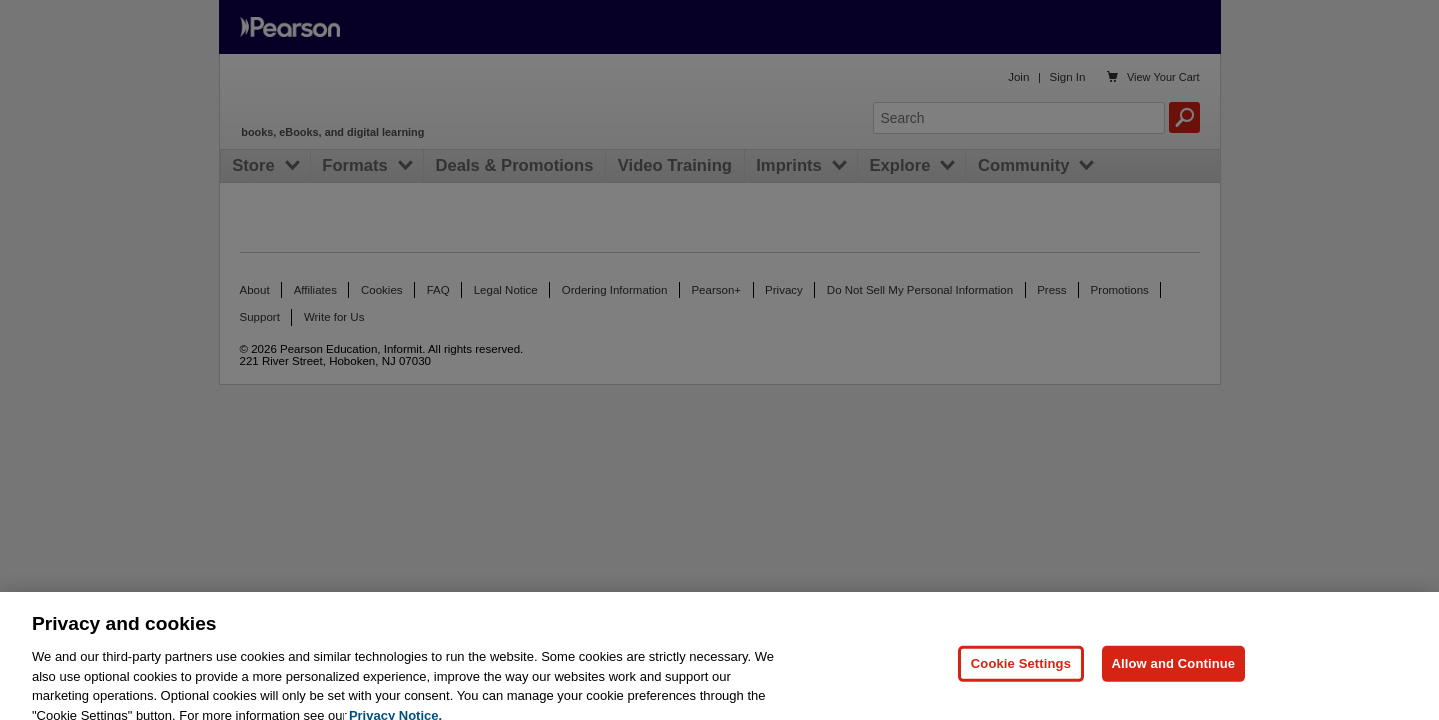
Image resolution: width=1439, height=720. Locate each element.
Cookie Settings (1021, 672)
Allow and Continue (1174, 672)
